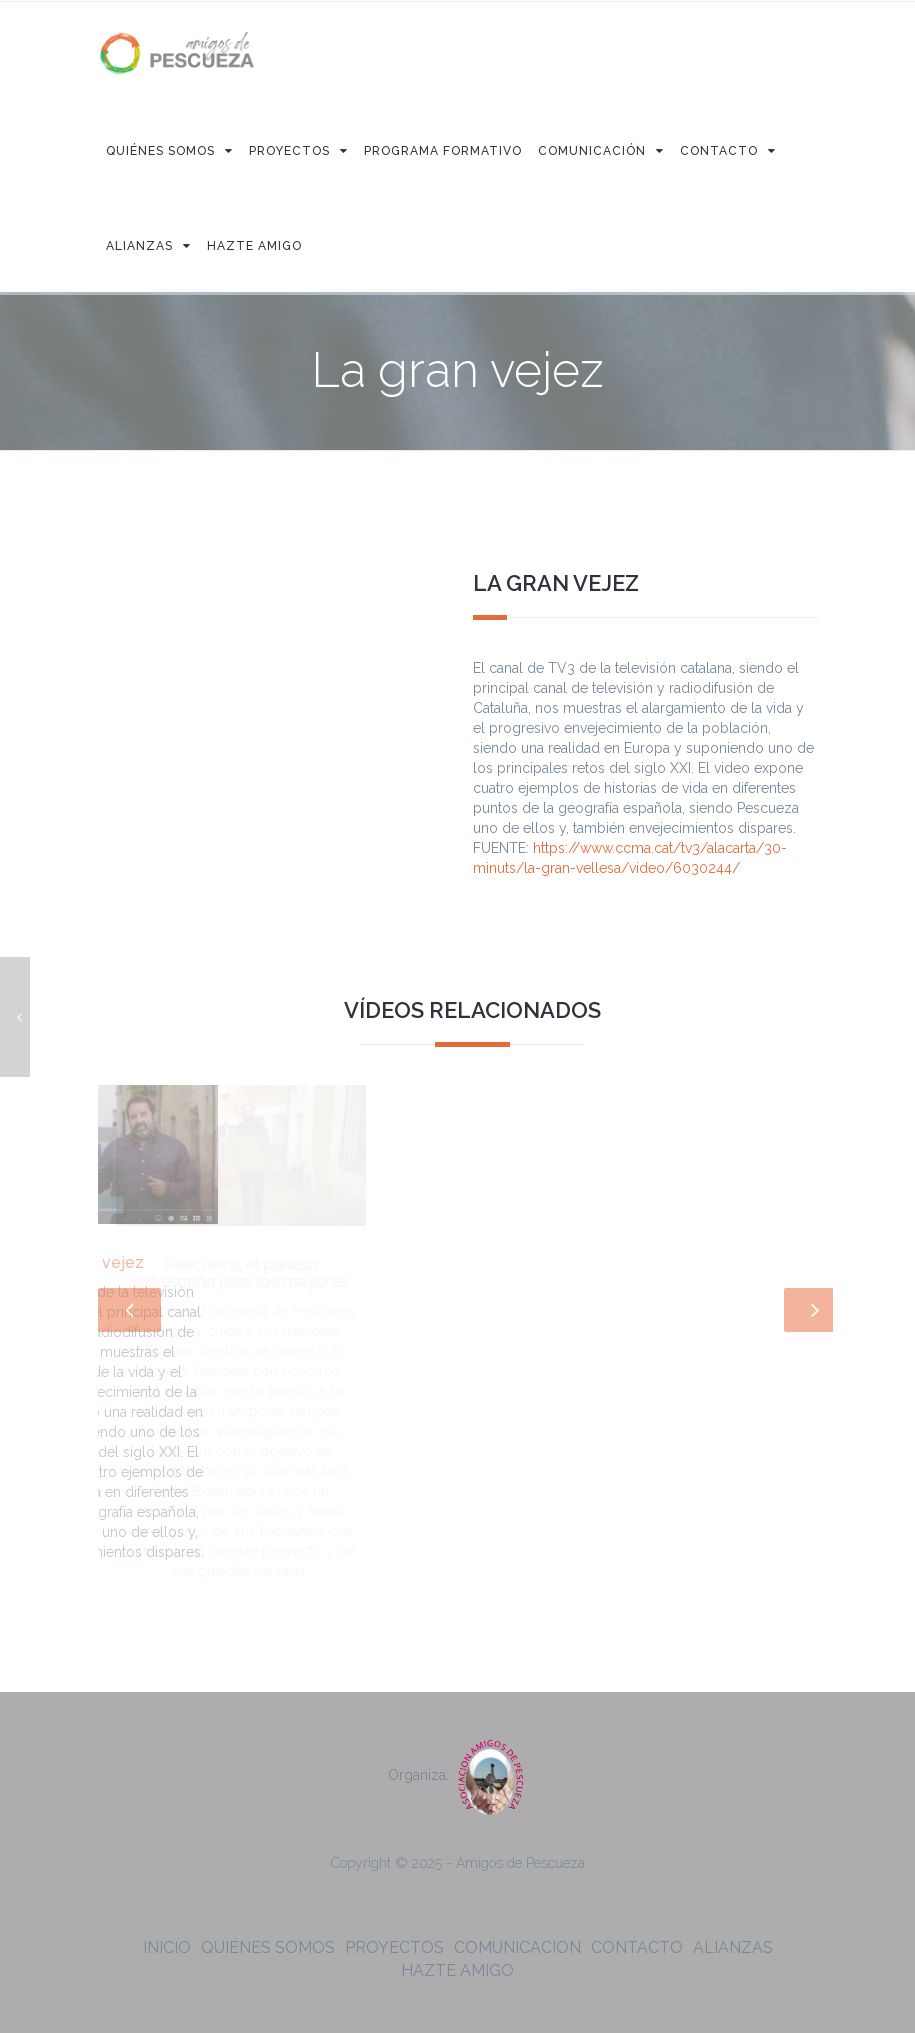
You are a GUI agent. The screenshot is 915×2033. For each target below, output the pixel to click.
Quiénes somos (268, 1947)
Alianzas (733, 1947)
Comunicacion (517, 1947)
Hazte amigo (457, 1970)
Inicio (167, 1947)
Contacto (637, 1947)
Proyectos (394, 1947)
